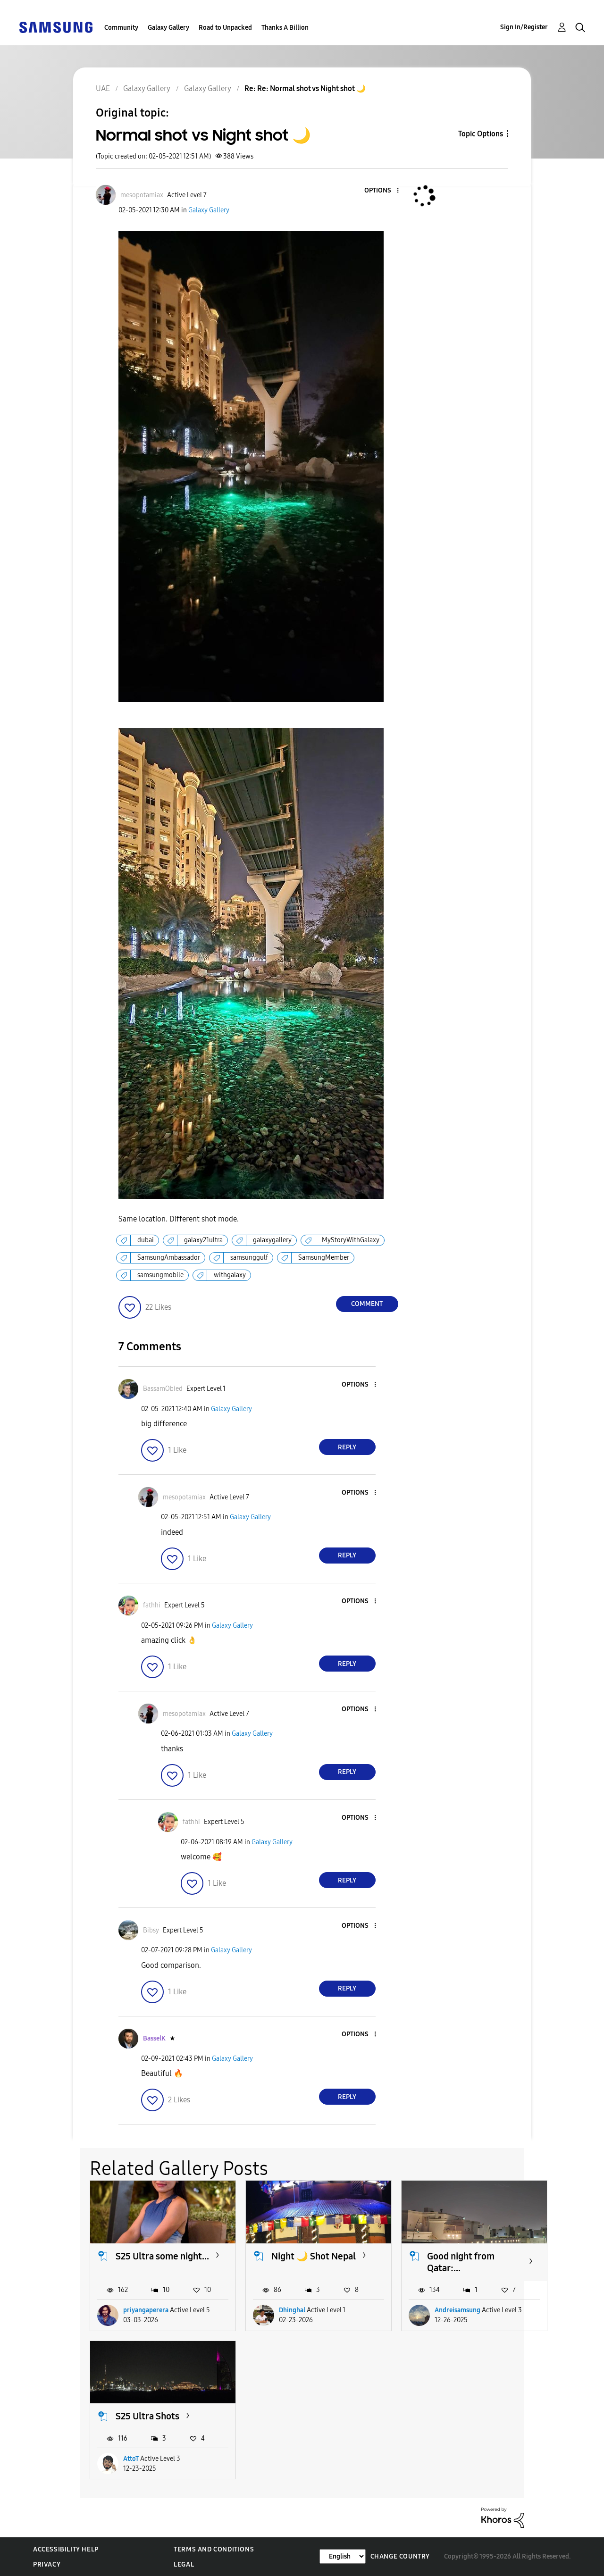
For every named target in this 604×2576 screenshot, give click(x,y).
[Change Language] (342, 2556)
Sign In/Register (524, 27)
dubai (145, 1240)
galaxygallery (272, 1240)
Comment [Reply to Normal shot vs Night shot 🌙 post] (367, 1304)
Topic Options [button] (480, 133)
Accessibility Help (66, 2549)
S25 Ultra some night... (162, 2256)
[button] (381, 190)
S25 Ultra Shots (147, 2416)
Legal (184, 2564)
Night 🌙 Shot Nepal (313, 2256)
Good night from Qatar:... (461, 2262)
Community (121, 28)
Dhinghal (292, 2310)
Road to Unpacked (225, 28)
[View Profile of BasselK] (154, 2038)
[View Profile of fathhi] (151, 1605)
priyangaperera (145, 2310)
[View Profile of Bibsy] (151, 1930)
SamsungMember (323, 1258)
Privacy (46, 2564)
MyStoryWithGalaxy (350, 1240)
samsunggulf (249, 1258)
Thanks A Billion (285, 28)
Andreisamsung (457, 2310)
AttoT (131, 2459)
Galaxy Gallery (168, 28)
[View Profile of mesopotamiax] (141, 195)
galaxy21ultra (203, 1240)
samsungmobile (160, 1275)
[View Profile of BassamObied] (163, 1389)
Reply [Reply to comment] (347, 1447)
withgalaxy (230, 1275)
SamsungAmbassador (168, 1258)
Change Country (400, 2556)
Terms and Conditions (214, 2549)
